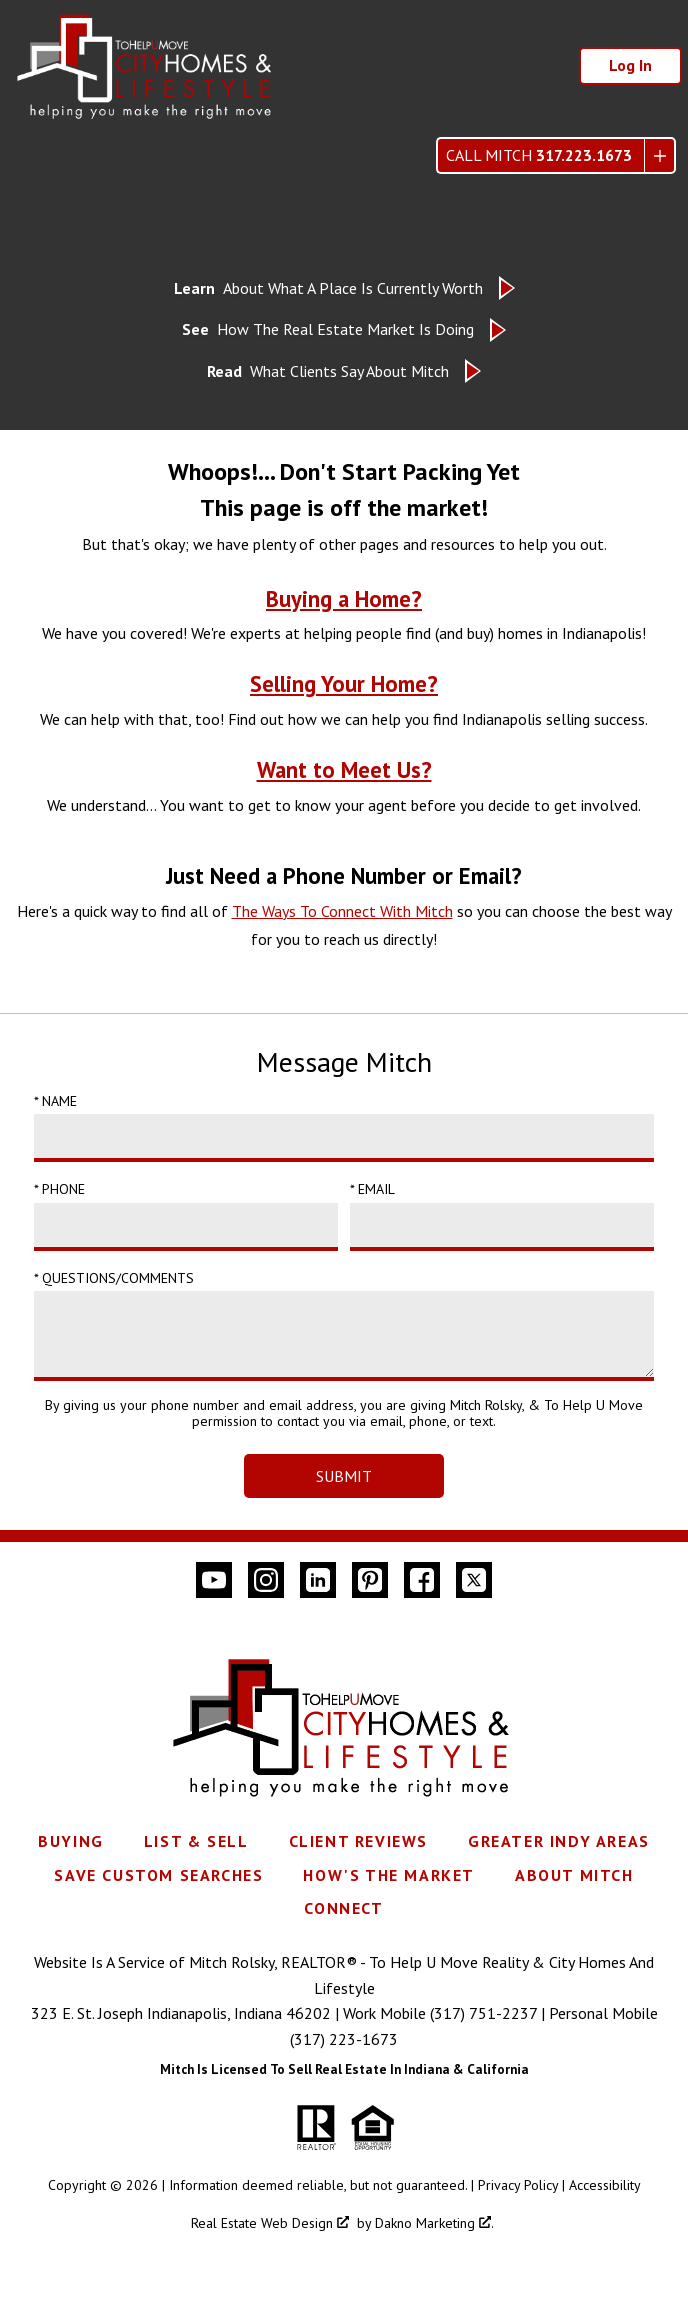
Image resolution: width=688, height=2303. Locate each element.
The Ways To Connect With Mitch (342, 911)
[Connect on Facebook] (422, 1580)
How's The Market (389, 1875)
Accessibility (605, 2185)
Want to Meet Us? (344, 769)
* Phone (59, 1189)
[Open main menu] (36, 156)
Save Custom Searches (158, 1875)
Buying (71, 1841)
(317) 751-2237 (483, 2013)
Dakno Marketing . (434, 2223)
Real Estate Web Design (270, 2223)
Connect (343, 1908)
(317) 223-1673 (344, 2039)
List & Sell (196, 1841)
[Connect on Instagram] (266, 1580)
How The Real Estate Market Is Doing (328, 329)
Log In (630, 65)
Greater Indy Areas (559, 1841)
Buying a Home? (344, 598)
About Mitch (574, 1875)
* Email (372, 1189)
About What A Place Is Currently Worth (328, 288)
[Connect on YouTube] (214, 1580)
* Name (55, 1101)
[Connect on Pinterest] (370, 1580)
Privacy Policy (518, 2185)
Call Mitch (539, 155)
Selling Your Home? (344, 683)
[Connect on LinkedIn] (318, 1580)
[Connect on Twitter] (474, 1580)
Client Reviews (358, 1841)
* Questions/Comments (114, 1278)
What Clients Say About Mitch (328, 371)
